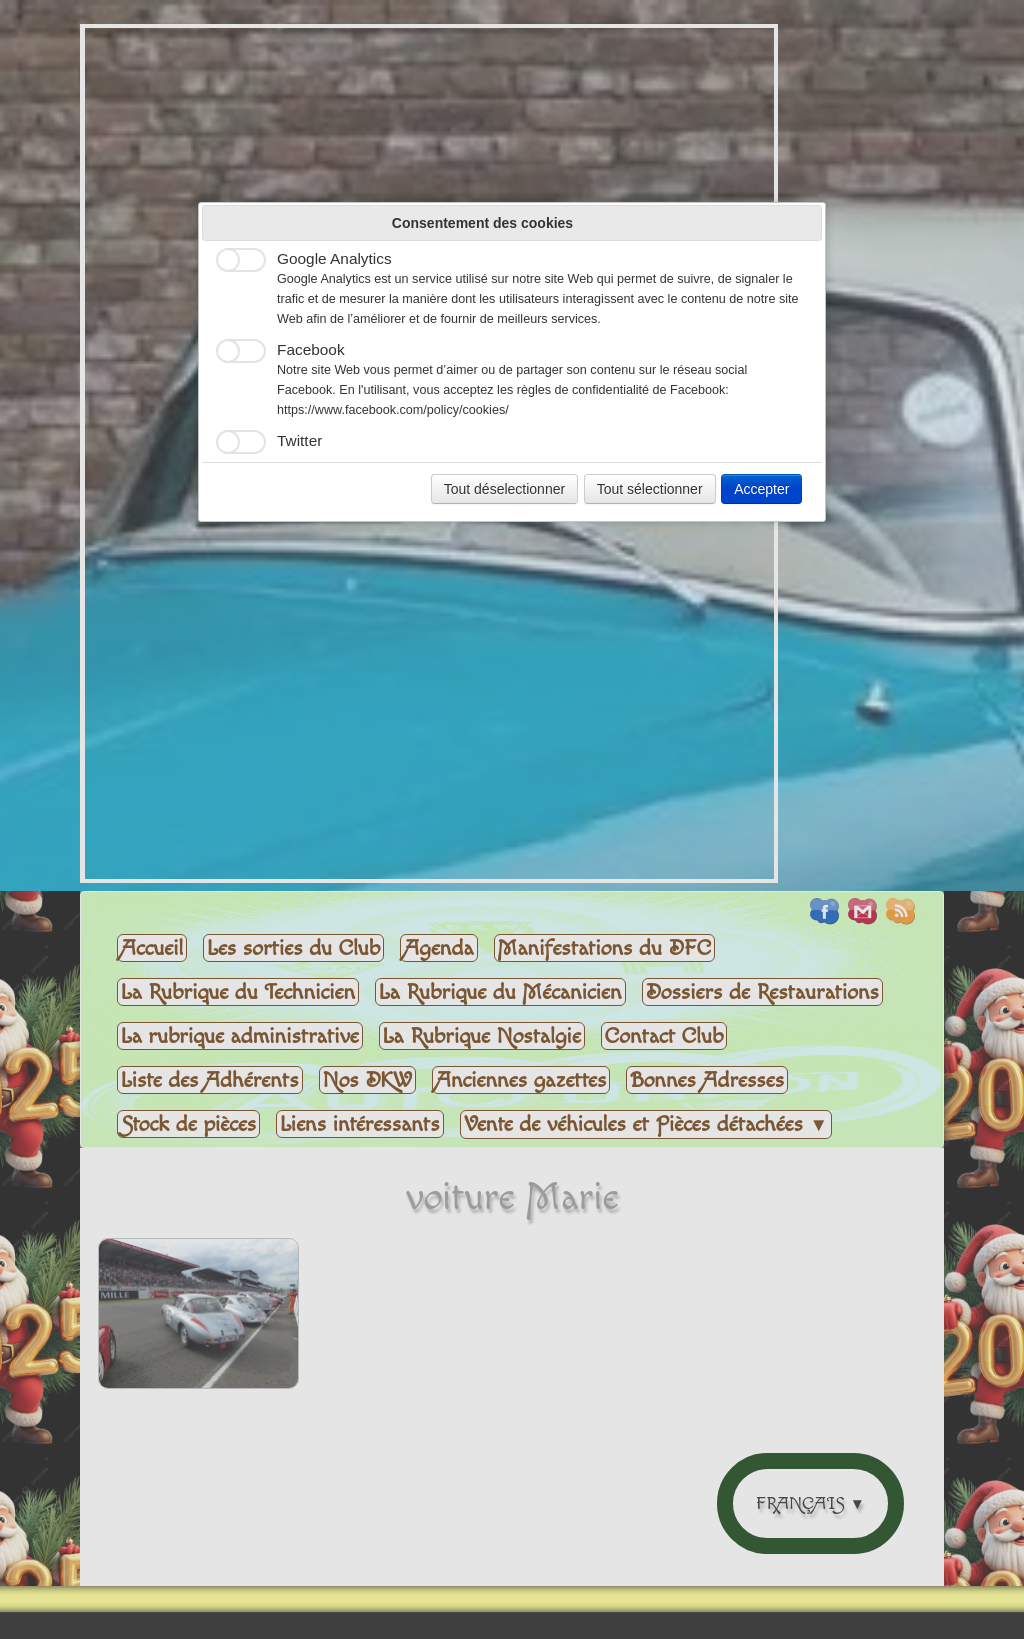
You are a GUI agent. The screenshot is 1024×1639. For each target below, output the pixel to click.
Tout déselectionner (504, 489)
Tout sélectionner (650, 489)
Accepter (761, 489)
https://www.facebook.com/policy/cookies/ (393, 410)
